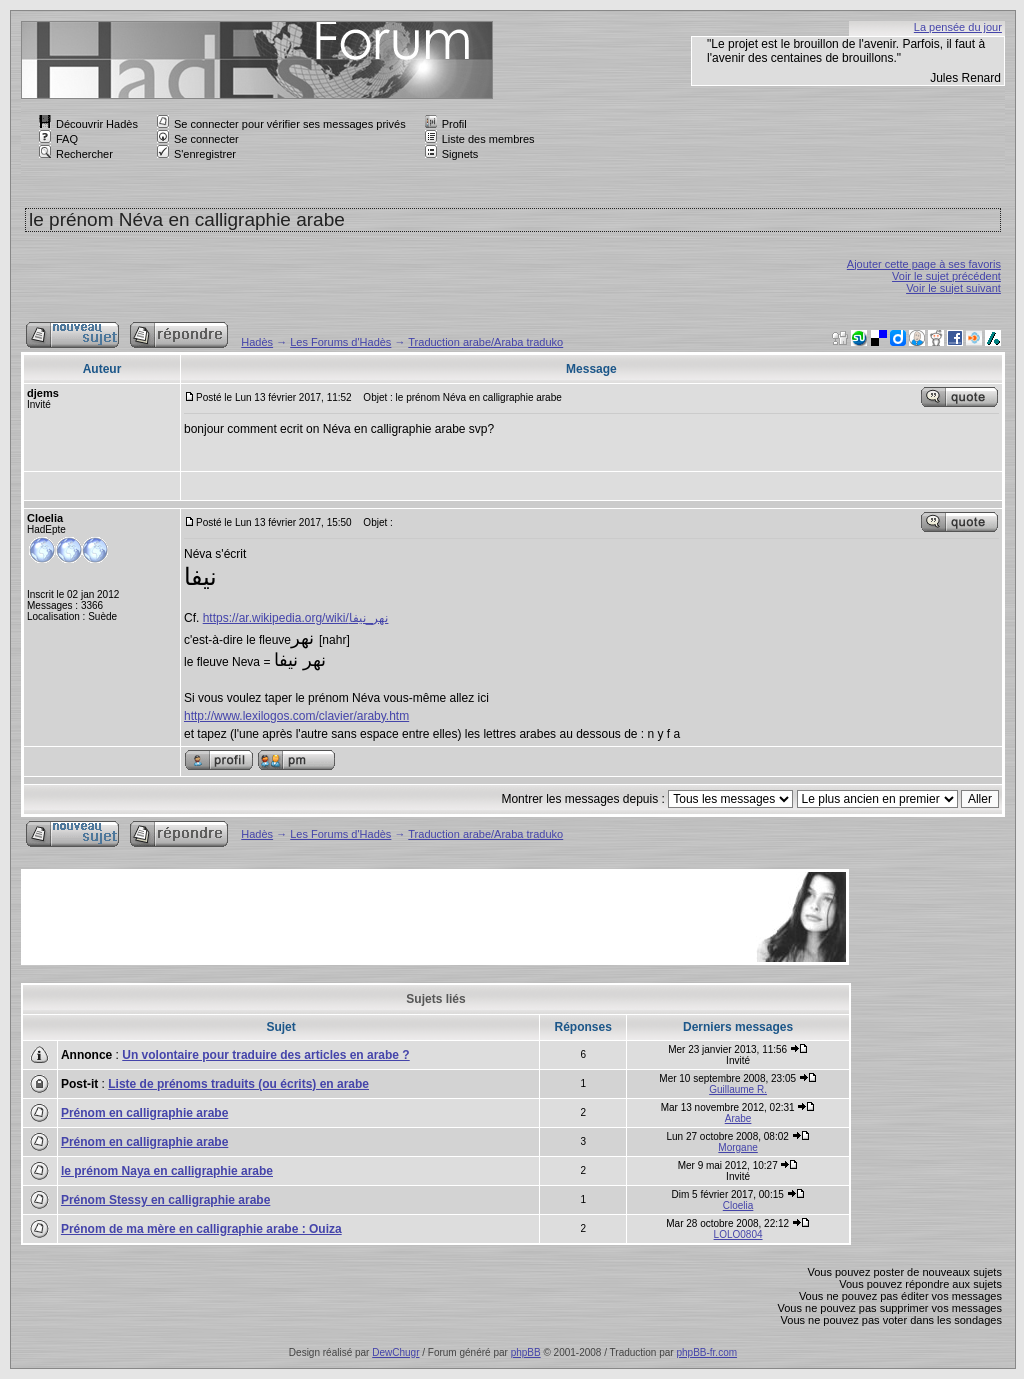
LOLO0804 (738, 1234)
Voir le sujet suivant (953, 288)
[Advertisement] (388, 917)
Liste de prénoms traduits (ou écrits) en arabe (238, 1084)
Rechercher (76, 154)
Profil (446, 124)
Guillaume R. (738, 1089)
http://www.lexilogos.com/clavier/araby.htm (296, 716)
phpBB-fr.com (706, 1352)
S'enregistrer (196, 154)
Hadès (257, 342)
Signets (452, 154)
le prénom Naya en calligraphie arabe (167, 1171)
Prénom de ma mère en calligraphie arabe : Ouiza (201, 1229)
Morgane (737, 1147)
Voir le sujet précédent (946, 276)
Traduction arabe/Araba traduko (485, 342)
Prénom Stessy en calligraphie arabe (165, 1200)
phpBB (526, 1352)
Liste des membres (480, 139)
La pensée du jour (958, 27)
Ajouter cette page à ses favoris (924, 264)
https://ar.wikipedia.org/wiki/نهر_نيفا (296, 618)
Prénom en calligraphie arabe (144, 1113)
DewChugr (395, 1352)
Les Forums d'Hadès (340, 342)
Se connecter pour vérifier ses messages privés (281, 124)
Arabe (738, 1118)
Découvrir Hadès (88, 124)
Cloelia (738, 1205)
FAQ (58, 139)
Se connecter (198, 139)
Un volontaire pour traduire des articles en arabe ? (265, 1055)
